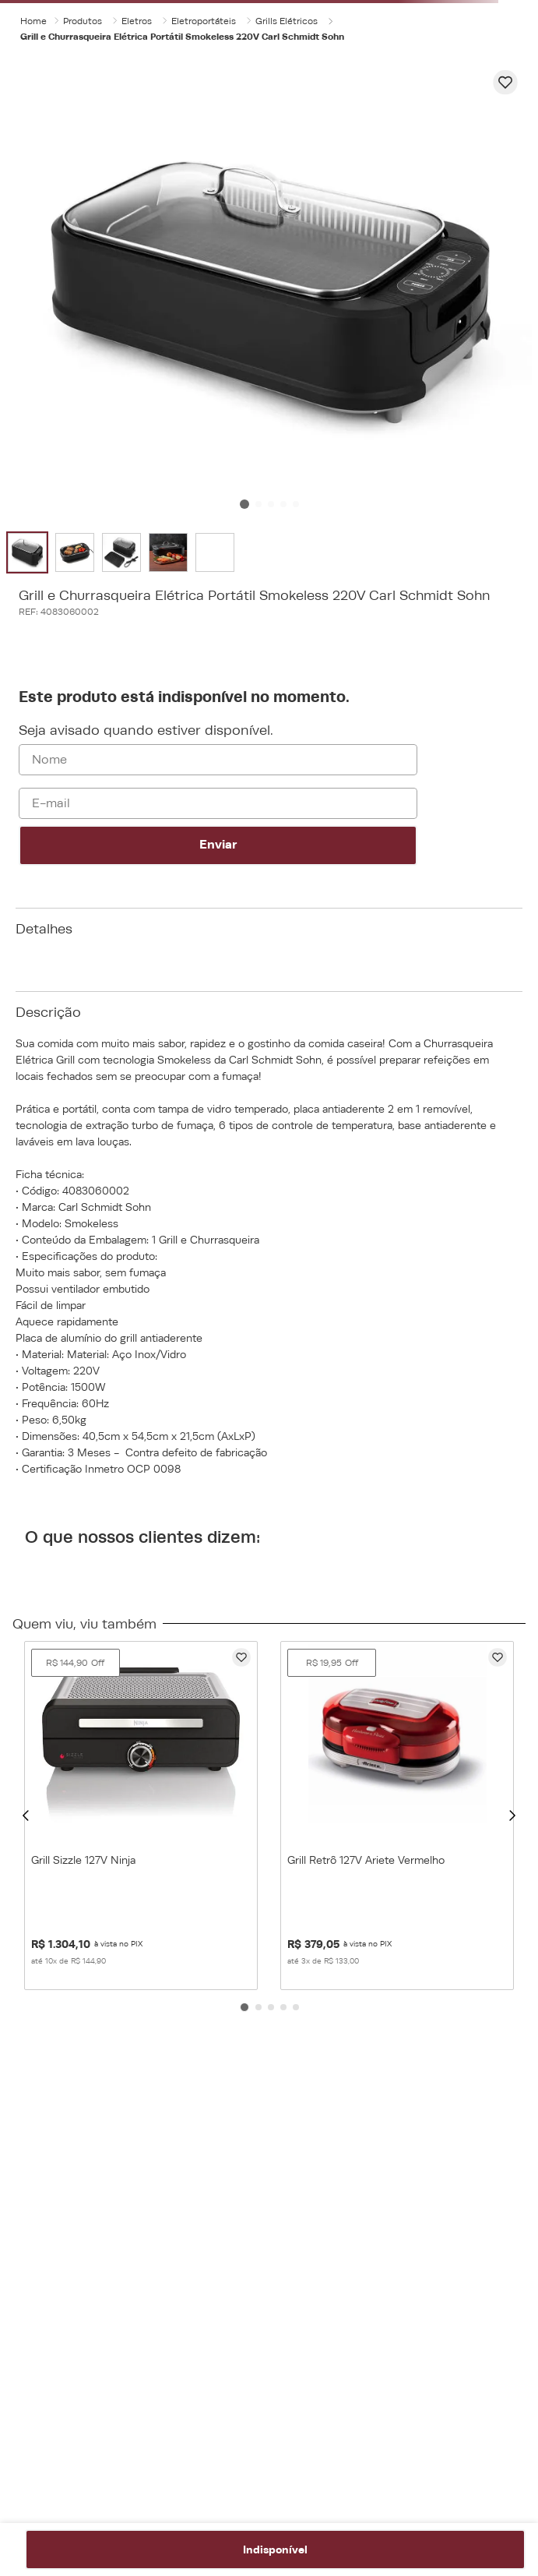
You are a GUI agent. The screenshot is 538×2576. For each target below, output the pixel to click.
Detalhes (44, 929)
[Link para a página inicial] (33, 21)
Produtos (82, 21)
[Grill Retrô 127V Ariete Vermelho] (397, 1815)
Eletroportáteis (203, 21)
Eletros (136, 21)
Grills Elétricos (286, 21)
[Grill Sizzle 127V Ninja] (141, 1815)
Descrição (48, 1012)
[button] (25, 1815)
